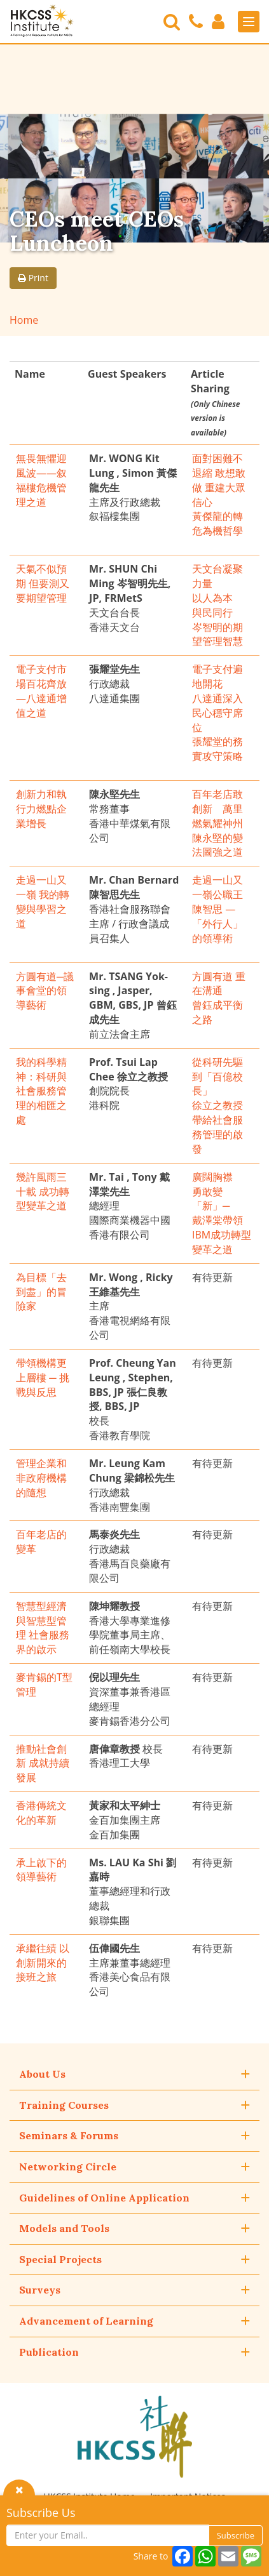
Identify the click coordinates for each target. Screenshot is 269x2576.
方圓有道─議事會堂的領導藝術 (45, 990)
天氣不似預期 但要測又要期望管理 (42, 583)
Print (33, 278)
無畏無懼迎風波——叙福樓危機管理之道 (41, 480)
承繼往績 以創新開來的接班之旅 (42, 1962)
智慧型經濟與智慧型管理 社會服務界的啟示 (42, 1628)
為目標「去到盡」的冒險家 (41, 1291)
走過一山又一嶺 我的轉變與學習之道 (42, 902)
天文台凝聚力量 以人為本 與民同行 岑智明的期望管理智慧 (217, 605)
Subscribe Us (41, 2512)
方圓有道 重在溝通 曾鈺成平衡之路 (218, 998)
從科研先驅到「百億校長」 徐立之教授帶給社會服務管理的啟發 (217, 1105)
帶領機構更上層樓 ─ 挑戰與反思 (42, 1377)
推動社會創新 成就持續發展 (42, 1763)
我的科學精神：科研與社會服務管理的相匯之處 (41, 1091)
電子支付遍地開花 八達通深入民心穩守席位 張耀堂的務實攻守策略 (217, 712)
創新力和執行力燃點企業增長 (41, 808)
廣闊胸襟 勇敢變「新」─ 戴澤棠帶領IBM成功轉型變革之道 (221, 1213)
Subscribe (235, 2535)
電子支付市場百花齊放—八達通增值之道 (41, 691)
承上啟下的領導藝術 (41, 1870)
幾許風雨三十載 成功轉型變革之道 (42, 1191)
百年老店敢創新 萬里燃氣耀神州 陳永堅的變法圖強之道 (217, 823)
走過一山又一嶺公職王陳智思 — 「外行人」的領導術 (217, 909)
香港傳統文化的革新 (41, 1812)
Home (24, 320)
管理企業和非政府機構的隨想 (41, 1477)
